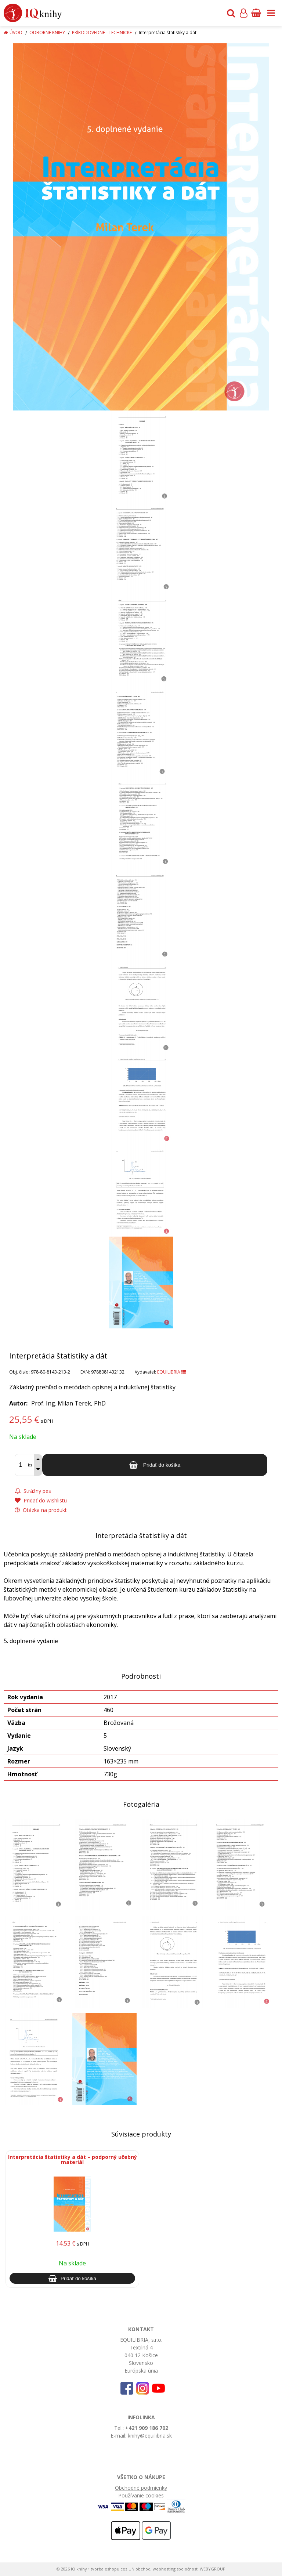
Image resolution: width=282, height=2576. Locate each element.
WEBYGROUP (212, 2569)
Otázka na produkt (41, 1509)
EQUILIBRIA (171, 1372)
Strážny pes (33, 1490)
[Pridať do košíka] (154, 1465)
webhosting (164, 2569)
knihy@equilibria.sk (150, 2435)
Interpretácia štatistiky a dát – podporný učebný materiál (72, 2159)
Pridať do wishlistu (41, 1500)
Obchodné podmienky (141, 2487)
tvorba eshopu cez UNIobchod (121, 2569)
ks (30, 1465)
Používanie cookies (141, 2495)
